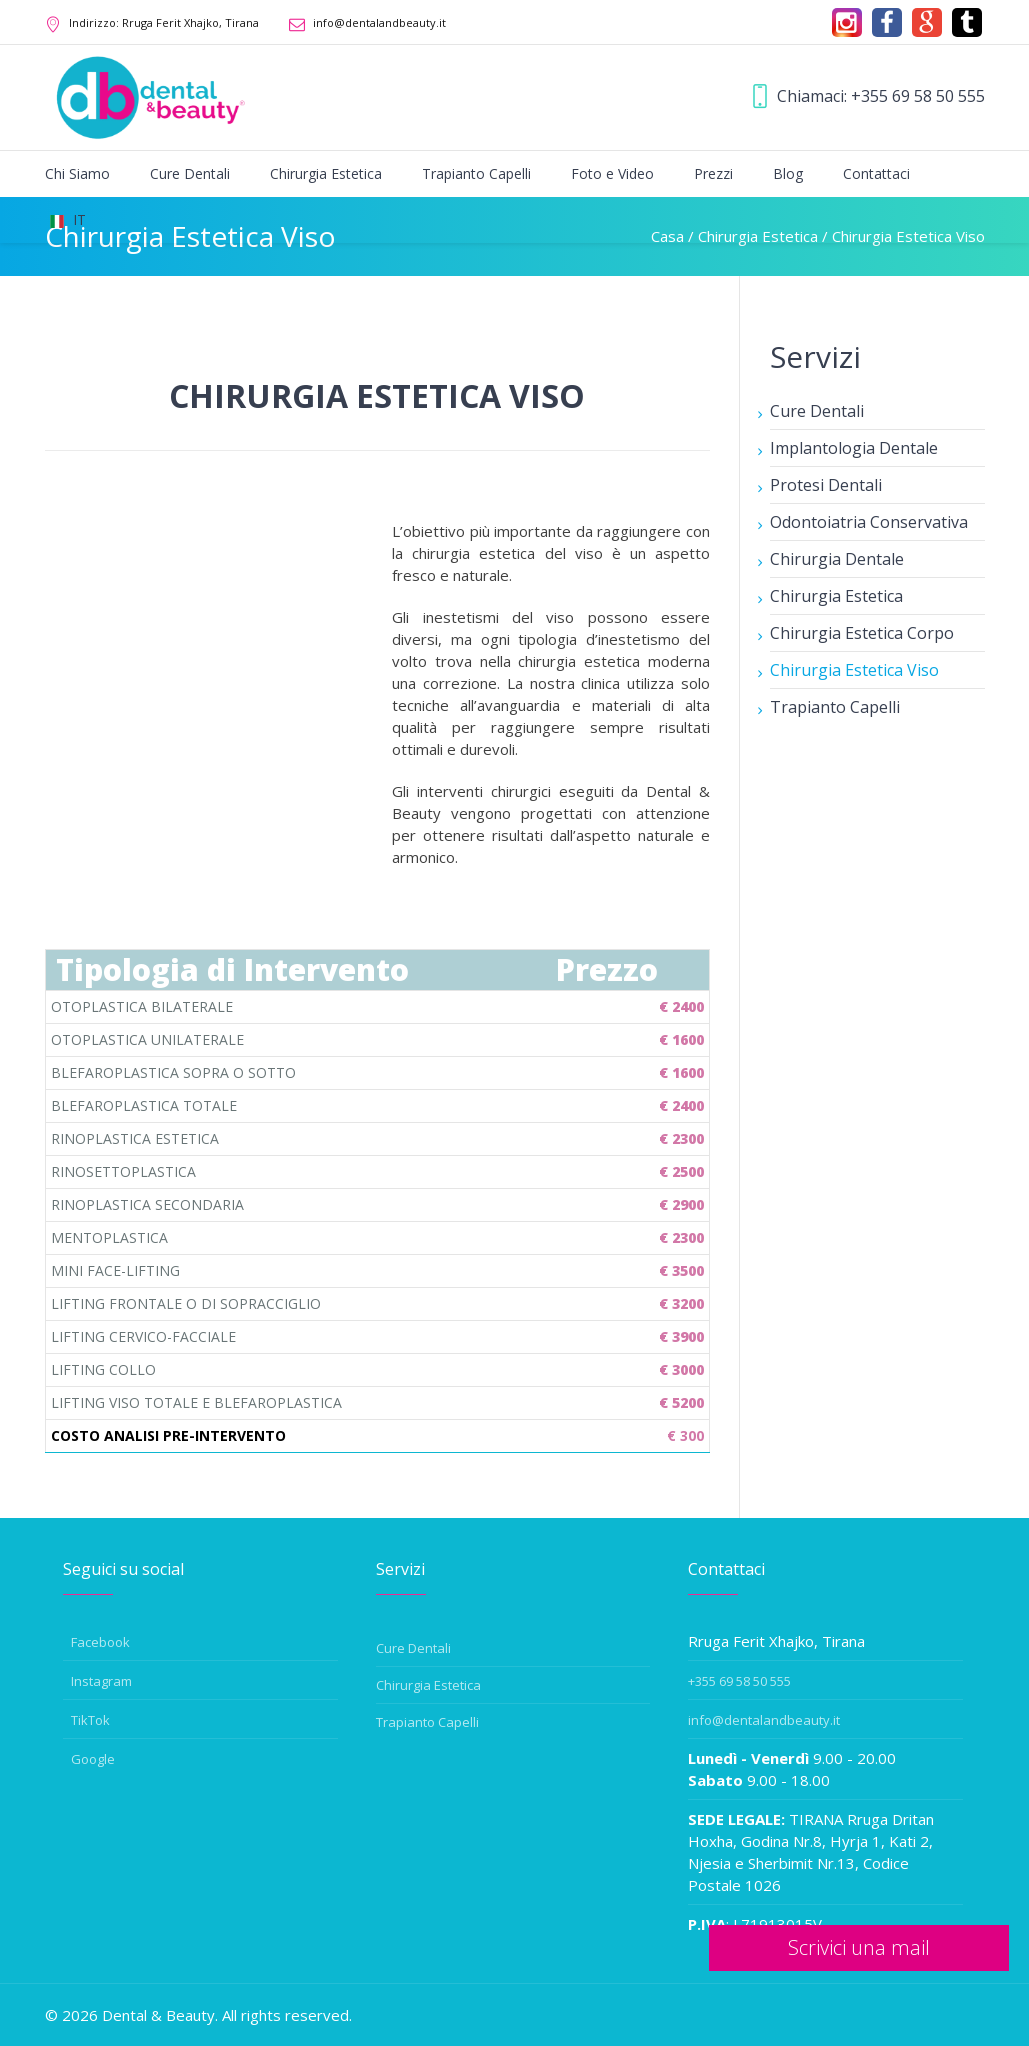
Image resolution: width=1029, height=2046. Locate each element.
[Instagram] (847, 22)
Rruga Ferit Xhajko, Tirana (164, 22)
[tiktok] (967, 22)
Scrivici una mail (859, 1947)
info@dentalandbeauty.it (379, 22)
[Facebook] (887, 22)
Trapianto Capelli (835, 707)
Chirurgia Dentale (837, 559)
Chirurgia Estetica (836, 596)
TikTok (90, 1720)
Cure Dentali (817, 411)
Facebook (100, 1642)
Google (93, 1759)
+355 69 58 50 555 (918, 96)
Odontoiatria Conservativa (869, 522)
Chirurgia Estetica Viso (854, 670)
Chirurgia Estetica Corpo (862, 633)
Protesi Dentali (826, 485)
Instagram (101, 1681)
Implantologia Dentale (854, 448)
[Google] (927, 22)
